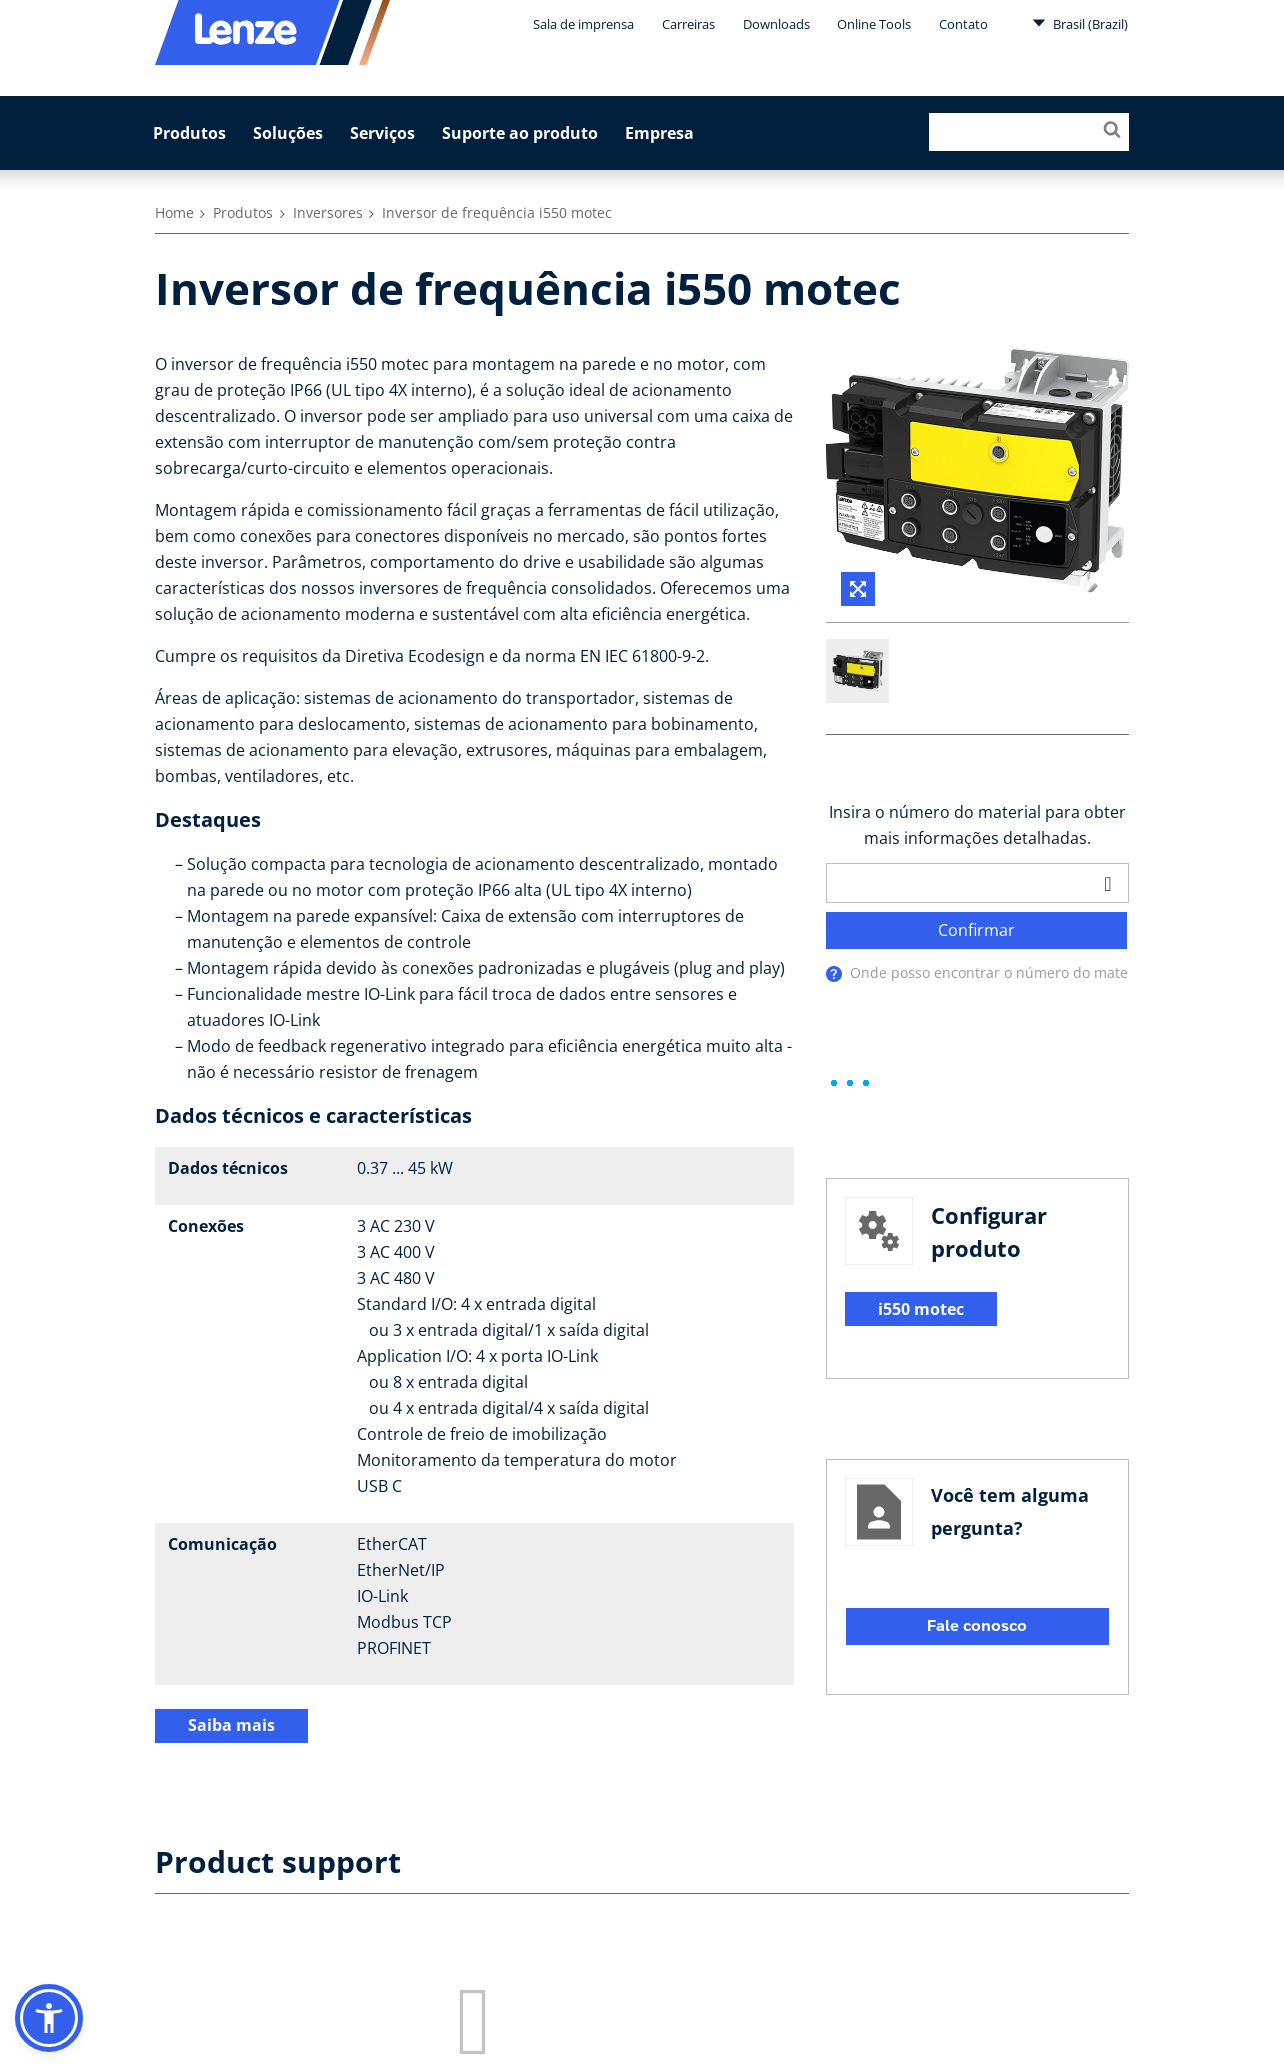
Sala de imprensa (583, 24)
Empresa (659, 133)
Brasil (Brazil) (1080, 23)
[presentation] (834, 975)
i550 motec (921, 1309)
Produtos (189, 133)
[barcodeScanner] (1108, 883)
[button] (49, 2018)
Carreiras (688, 24)
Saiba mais (231, 1725)
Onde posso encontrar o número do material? (1003, 973)
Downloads (776, 24)
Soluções (288, 133)
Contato (963, 24)
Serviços (382, 133)
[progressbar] (850, 1084)
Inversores (328, 212)
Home (174, 212)
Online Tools (874, 24)
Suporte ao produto (520, 133)
